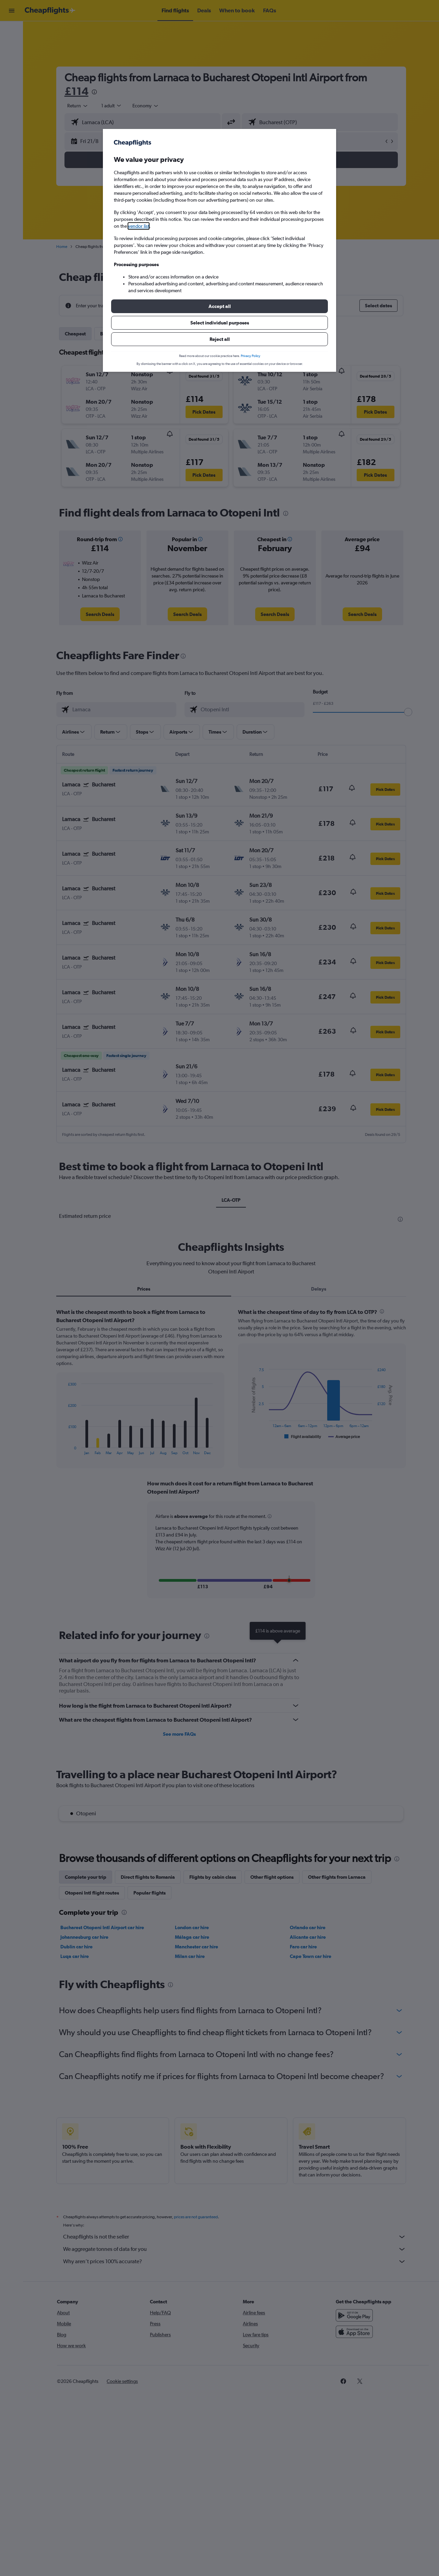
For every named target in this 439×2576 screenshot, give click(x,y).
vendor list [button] (138, 226)
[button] (219, 306)
